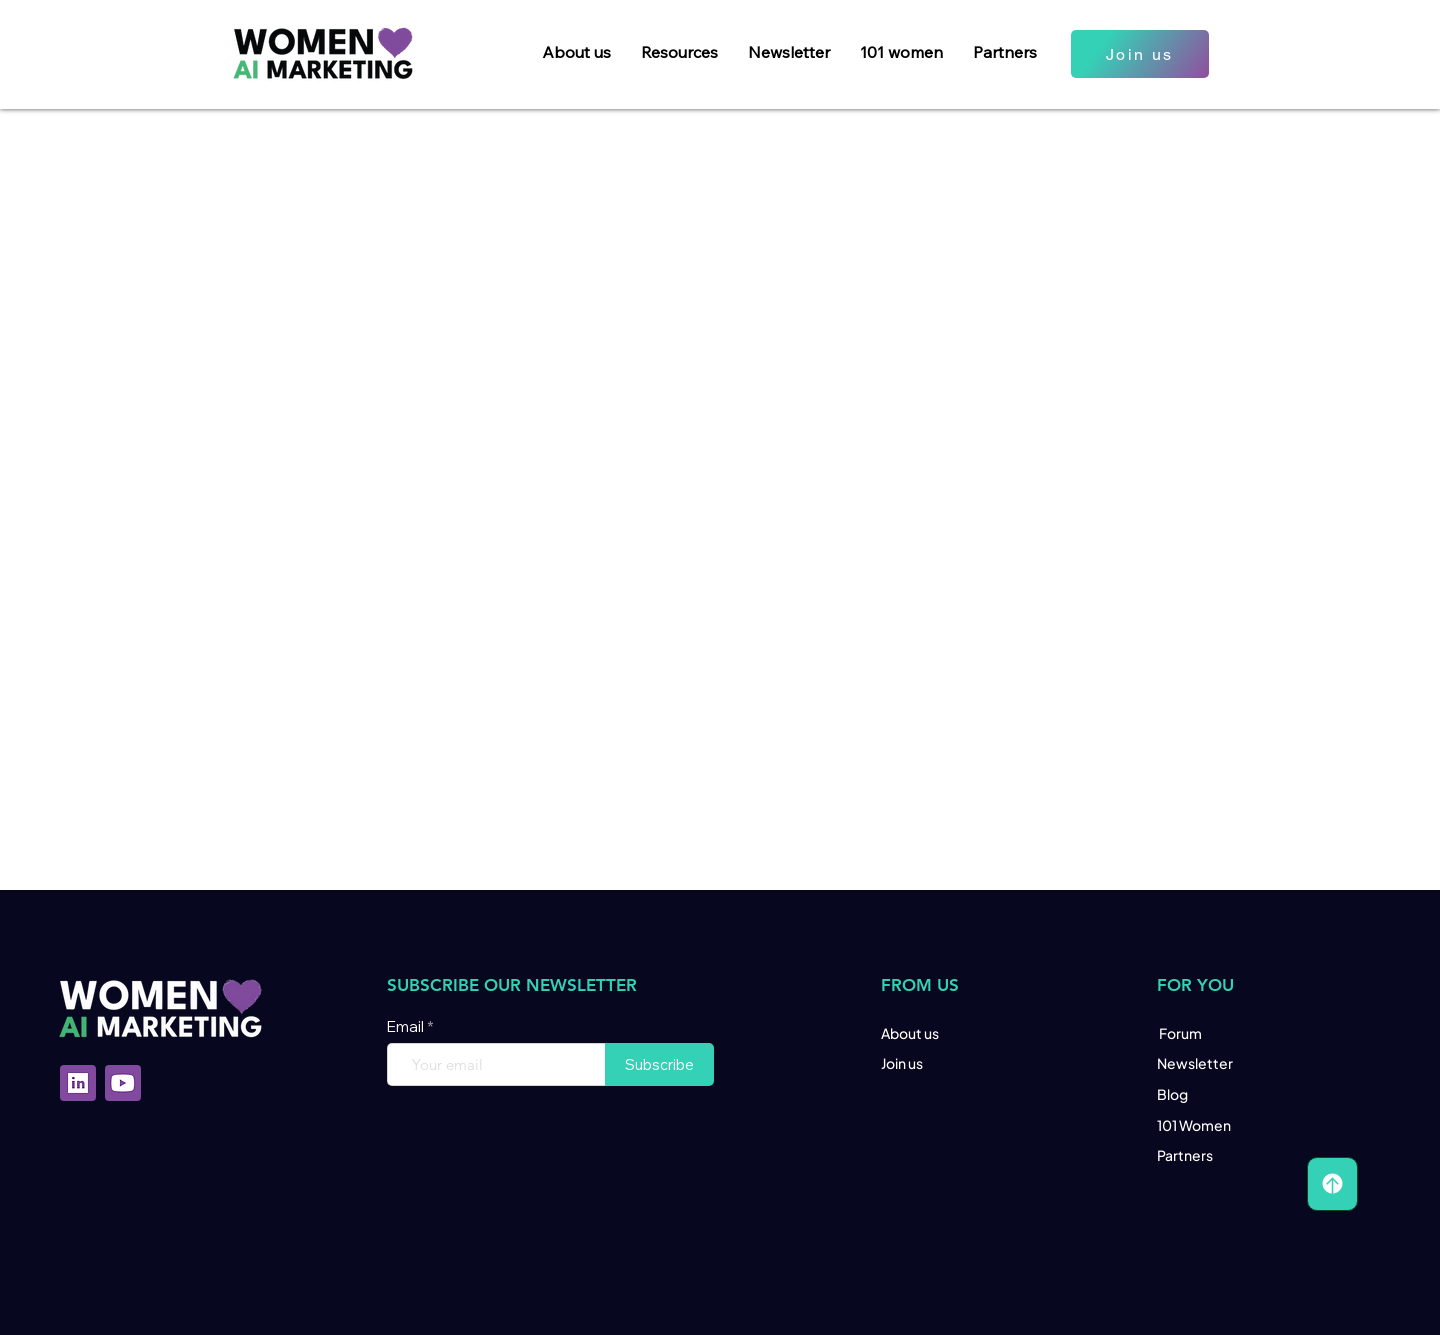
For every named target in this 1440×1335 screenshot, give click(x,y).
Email (407, 1026)
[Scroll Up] (1332, 1184)
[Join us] (1140, 54)
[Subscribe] (659, 1064)
